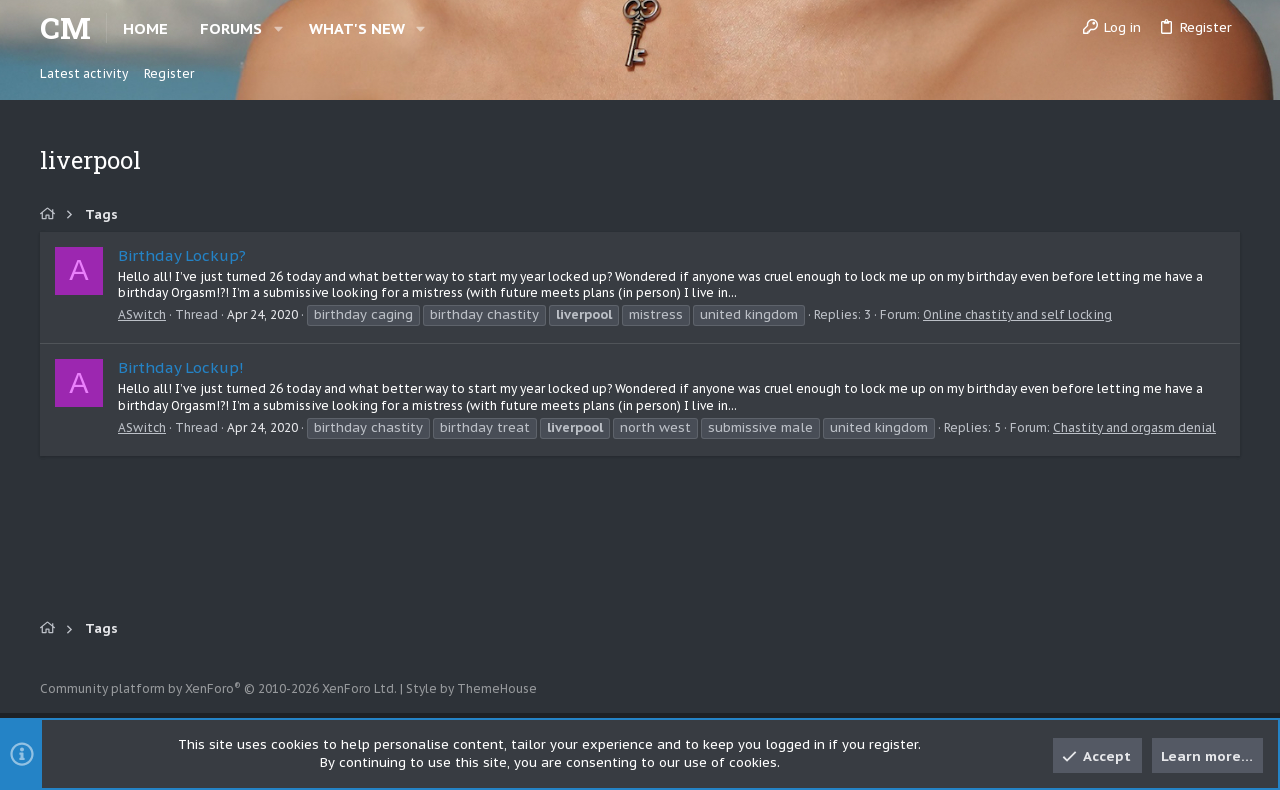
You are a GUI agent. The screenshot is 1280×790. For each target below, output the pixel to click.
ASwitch (142, 314)
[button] (278, 28)
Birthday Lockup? (182, 255)
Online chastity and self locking (1017, 314)
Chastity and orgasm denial (1134, 427)
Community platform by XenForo (218, 688)
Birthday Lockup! (181, 367)
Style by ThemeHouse (471, 688)
